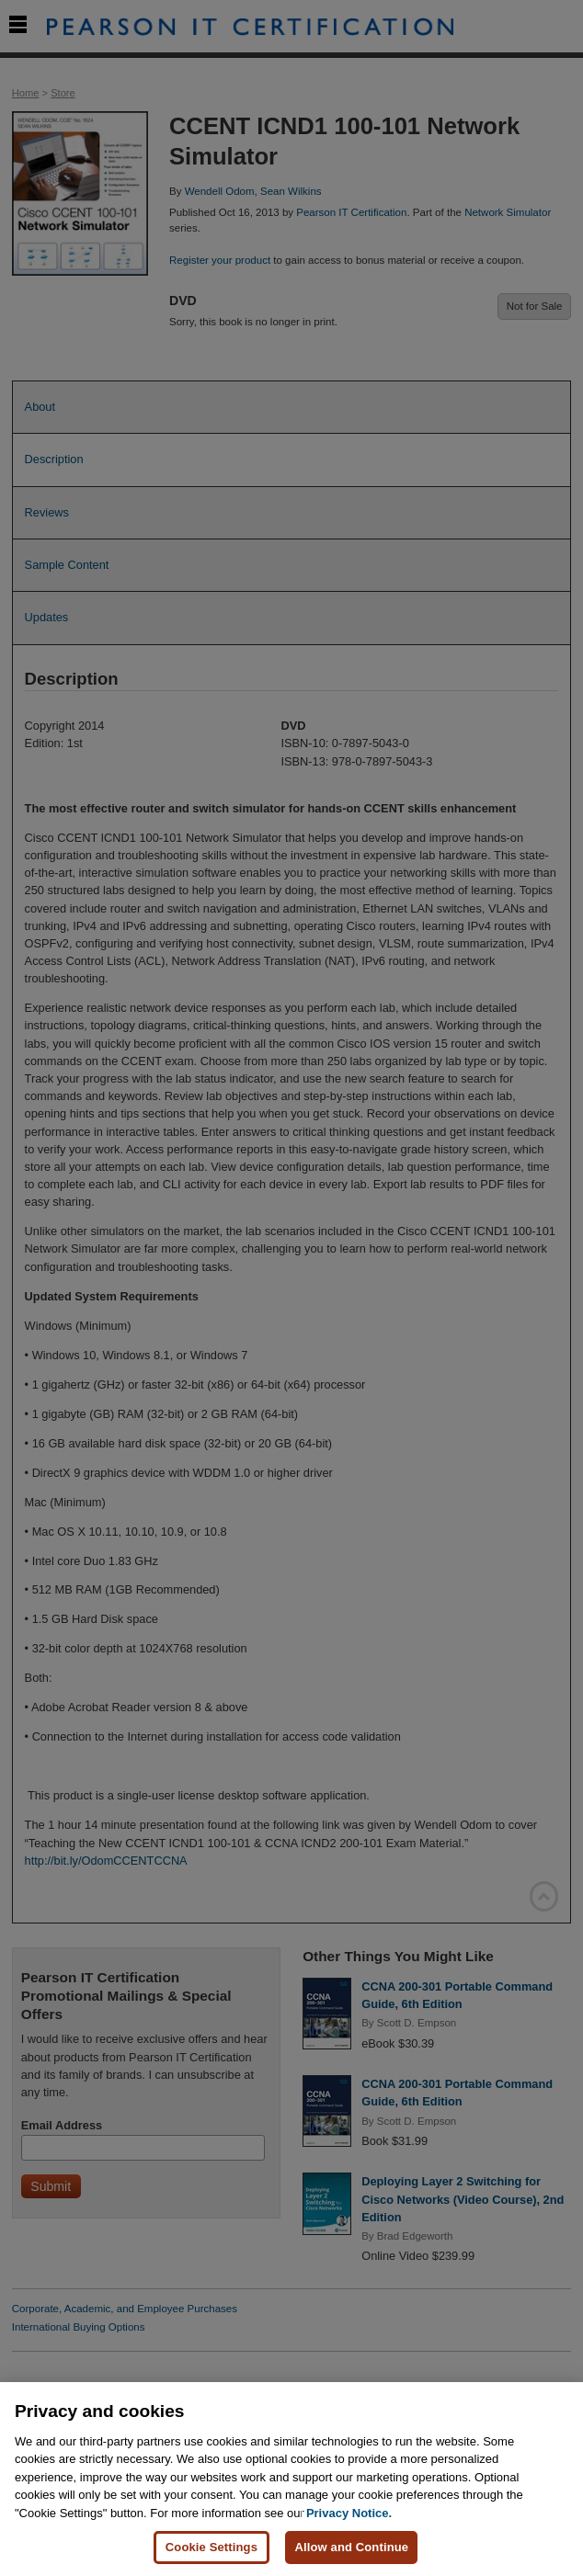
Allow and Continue (351, 2547)
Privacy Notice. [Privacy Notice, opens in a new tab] (349, 2513)
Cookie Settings (211, 2547)
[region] (291, 2479)
